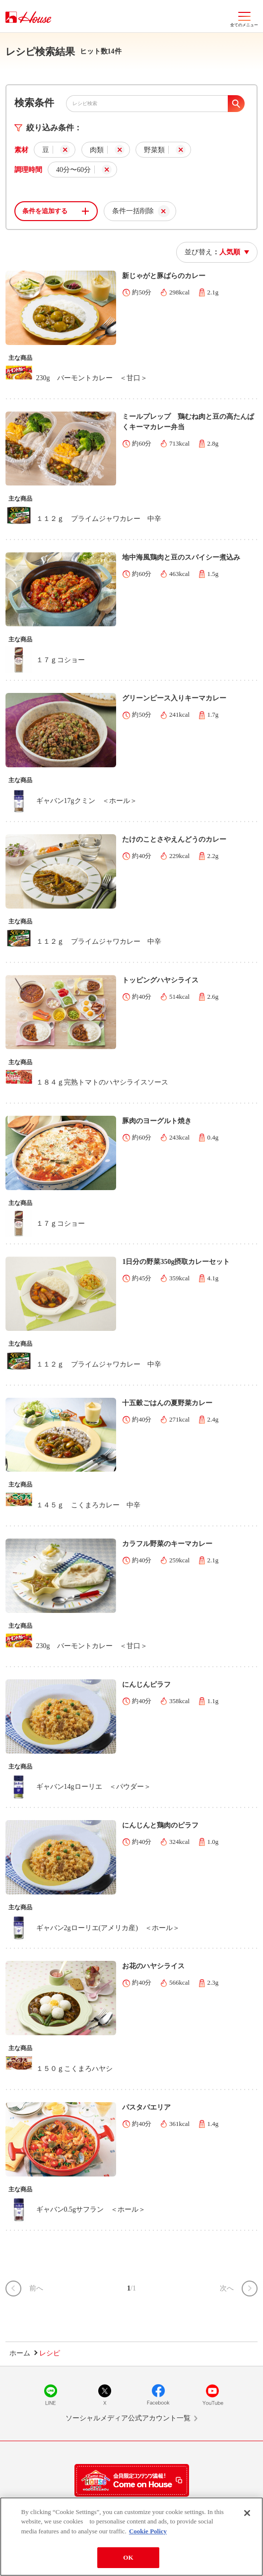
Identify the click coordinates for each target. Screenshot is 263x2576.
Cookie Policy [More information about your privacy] (148, 2531)
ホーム (19, 2353)
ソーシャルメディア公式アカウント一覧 (128, 2418)
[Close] (247, 2513)
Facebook (158, 2394)
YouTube (212, 2394)
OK (128, 2557)
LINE (50, 2394)
